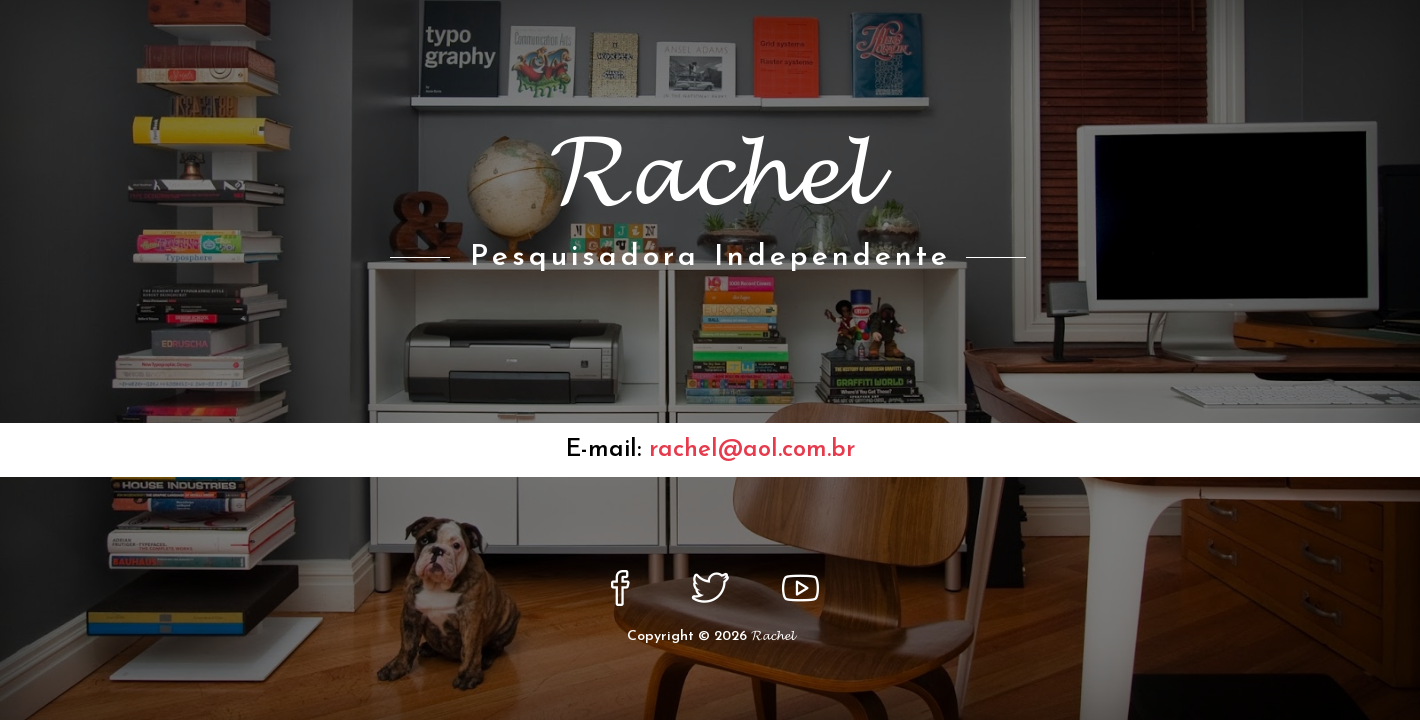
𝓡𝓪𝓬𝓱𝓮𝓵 (772, 636)
